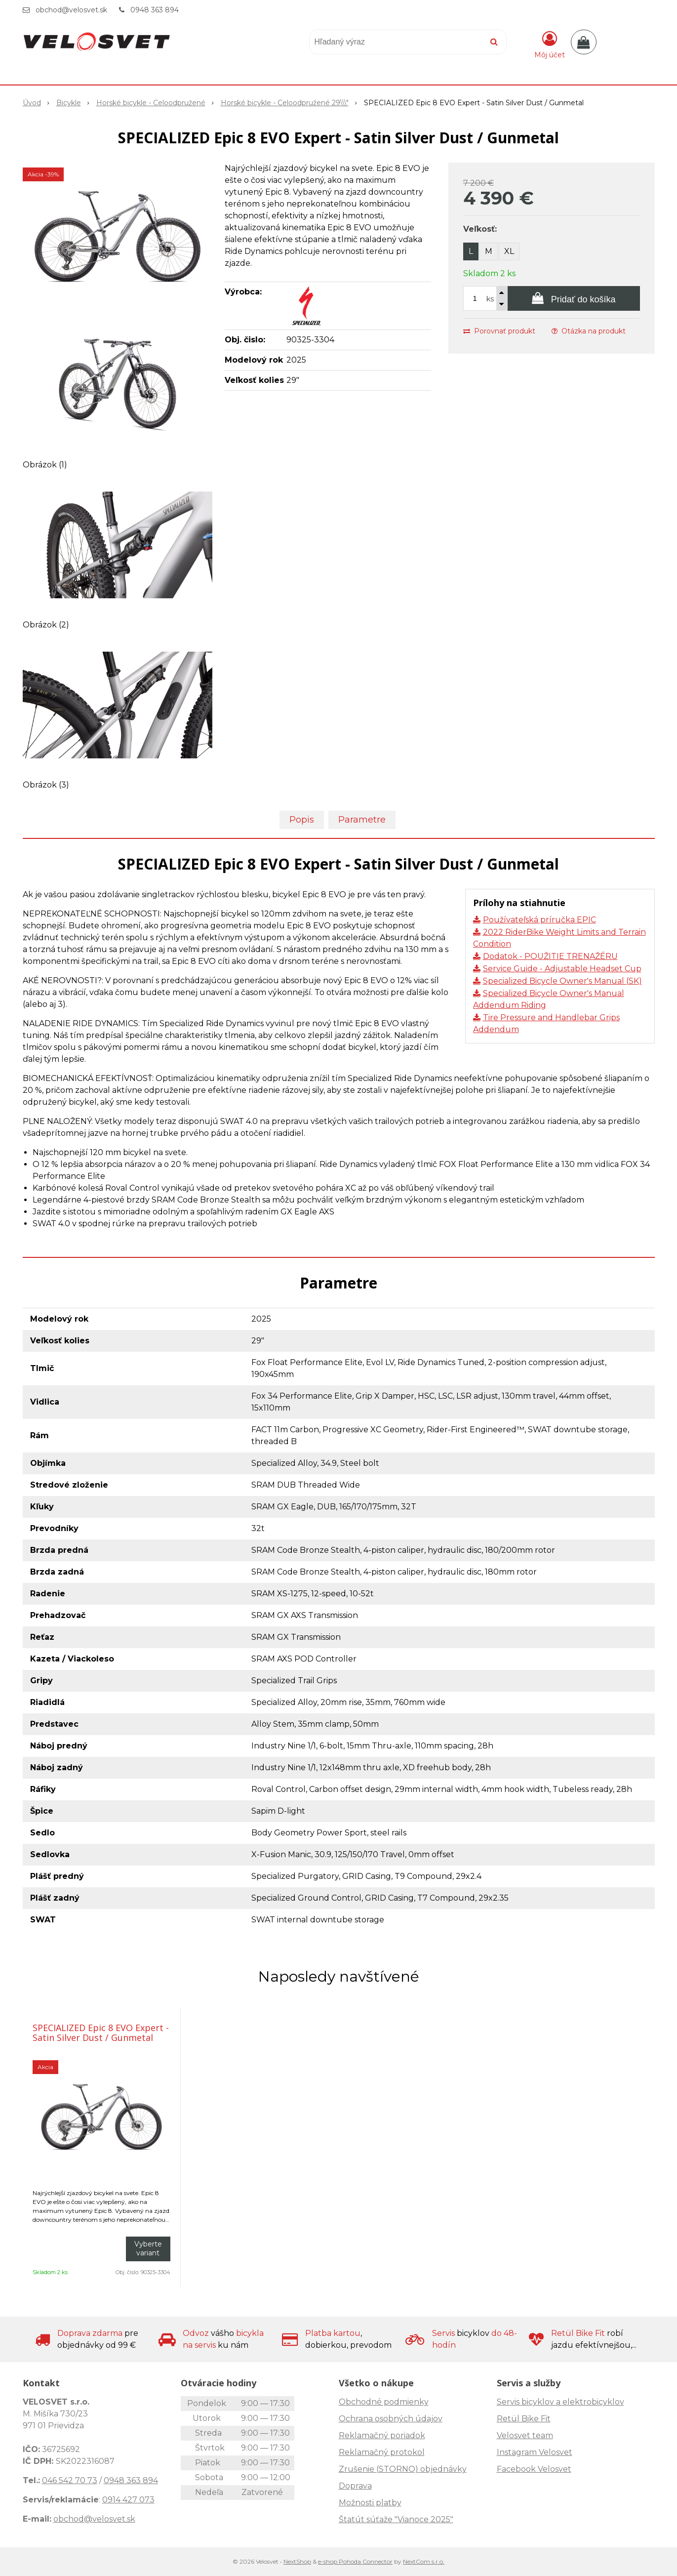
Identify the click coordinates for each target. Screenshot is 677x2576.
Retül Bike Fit (524, 2418)
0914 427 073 (128, 2499)
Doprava (355, 2486)
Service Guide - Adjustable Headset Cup (562, 968)
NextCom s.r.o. (423, 2561)
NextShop (297, 2561)
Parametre (362, 819)
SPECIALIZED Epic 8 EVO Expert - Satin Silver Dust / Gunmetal (101, 2032)
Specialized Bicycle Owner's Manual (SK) (562, 981)
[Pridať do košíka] (574, 298)
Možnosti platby (370, 2502)
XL (509, 251)
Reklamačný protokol (382, 2452)
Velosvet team (525, 2435)
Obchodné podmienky (384, 2402)
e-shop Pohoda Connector (355, 2561)
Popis (301, 819)
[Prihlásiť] (549, 44)
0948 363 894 (154, 9)
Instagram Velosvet (534, 2452)
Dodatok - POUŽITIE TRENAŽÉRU (550, 956)
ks (490, 298)
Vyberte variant (148, 2248)
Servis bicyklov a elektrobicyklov (560, 2402)
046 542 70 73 (69, 2480)
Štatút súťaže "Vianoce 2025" (396, 2519)
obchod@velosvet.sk (71, 9)
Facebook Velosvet (534, 2469)
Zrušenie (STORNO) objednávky (403, 2469)
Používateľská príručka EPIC (539, 919)
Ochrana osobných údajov (390, 2418)
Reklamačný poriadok (382, 2435)
